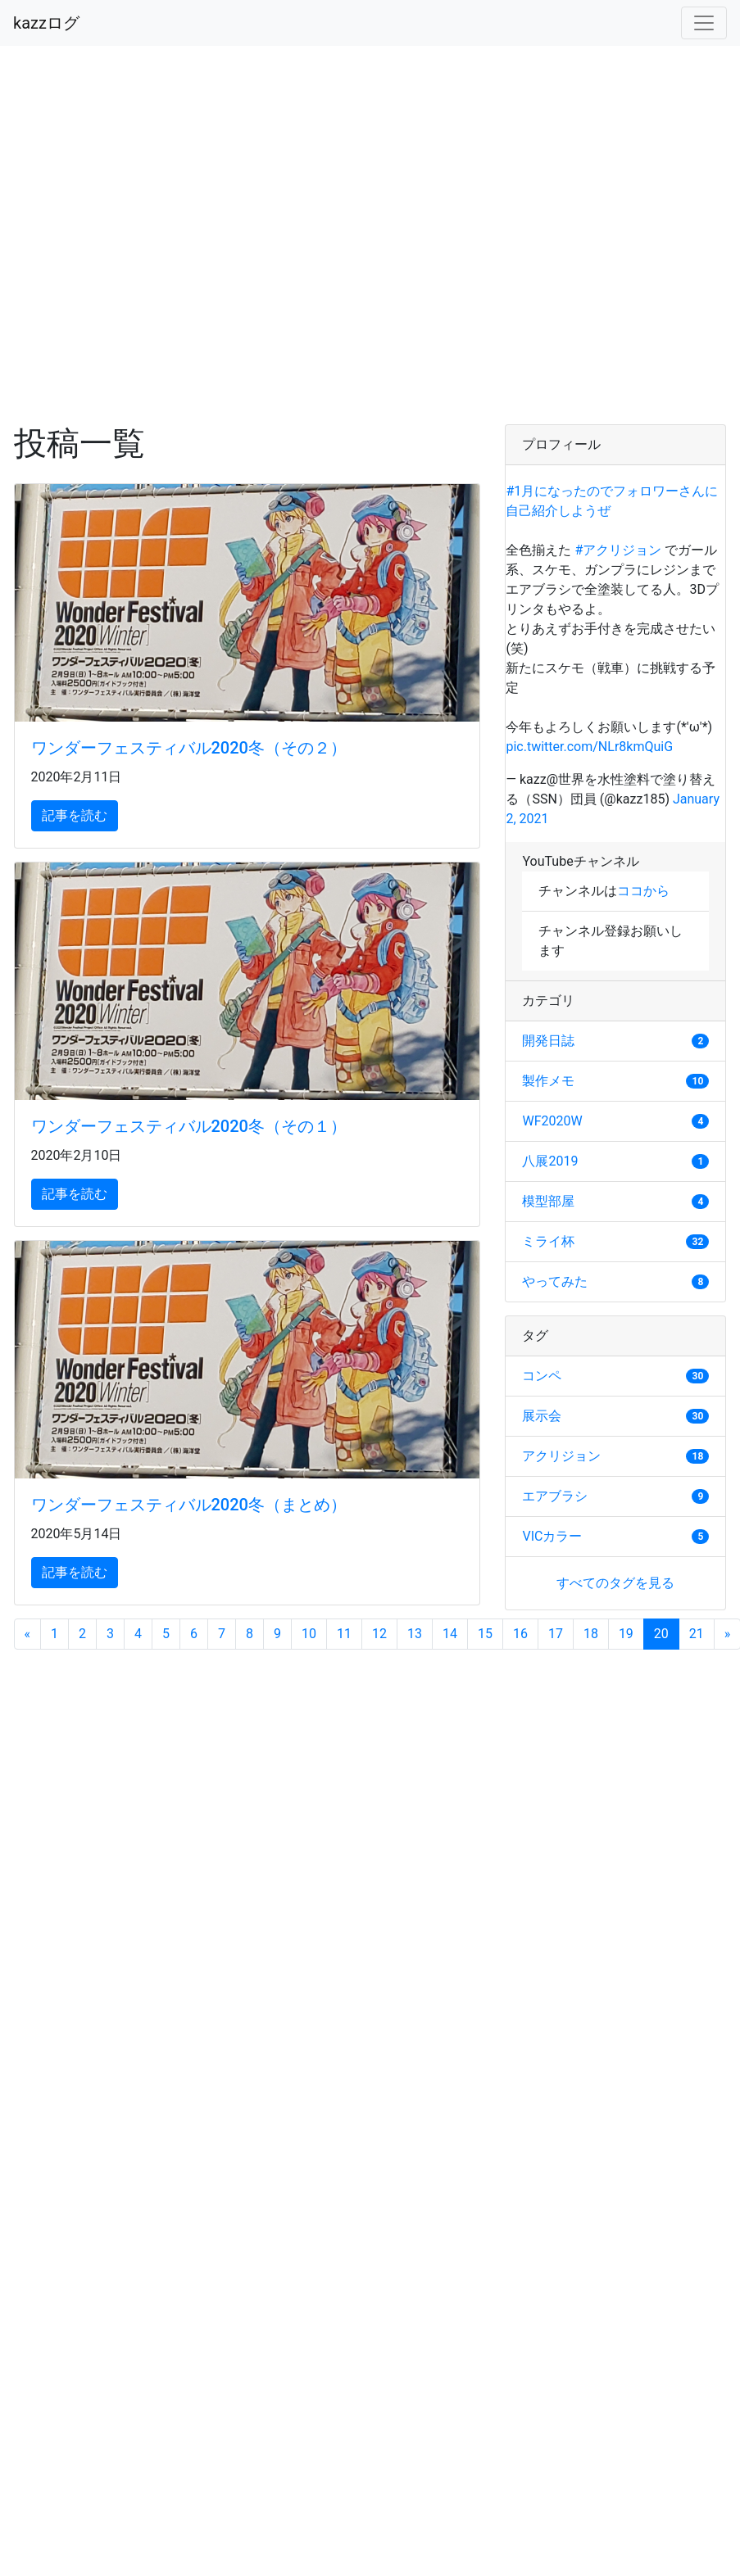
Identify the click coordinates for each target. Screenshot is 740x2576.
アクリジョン (561, 1456)
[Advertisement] (169, 235)
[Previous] (28, 1634)
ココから (643, 891)
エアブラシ (555, 1496)
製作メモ (548, 1081)
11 (344, 1633)
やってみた (555, 1281)
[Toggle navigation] (704, 23)
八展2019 (550, 1161)
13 (414, 1633)
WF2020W (552, 1121)
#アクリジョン (617, 550)
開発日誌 (548, 1040)
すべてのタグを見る (615, 1583)
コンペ (541, 1375)
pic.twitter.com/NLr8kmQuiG (589, 746)
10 (309, 1633)
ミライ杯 (548, 1241)
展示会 (541, 1416)
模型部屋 (548, 1201)
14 (450, 1633)
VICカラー (552, 1536)
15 (485, 1633)
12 (379, 1633)
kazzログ (46, 23)
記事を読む (74, 815)
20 (666, 1633)
